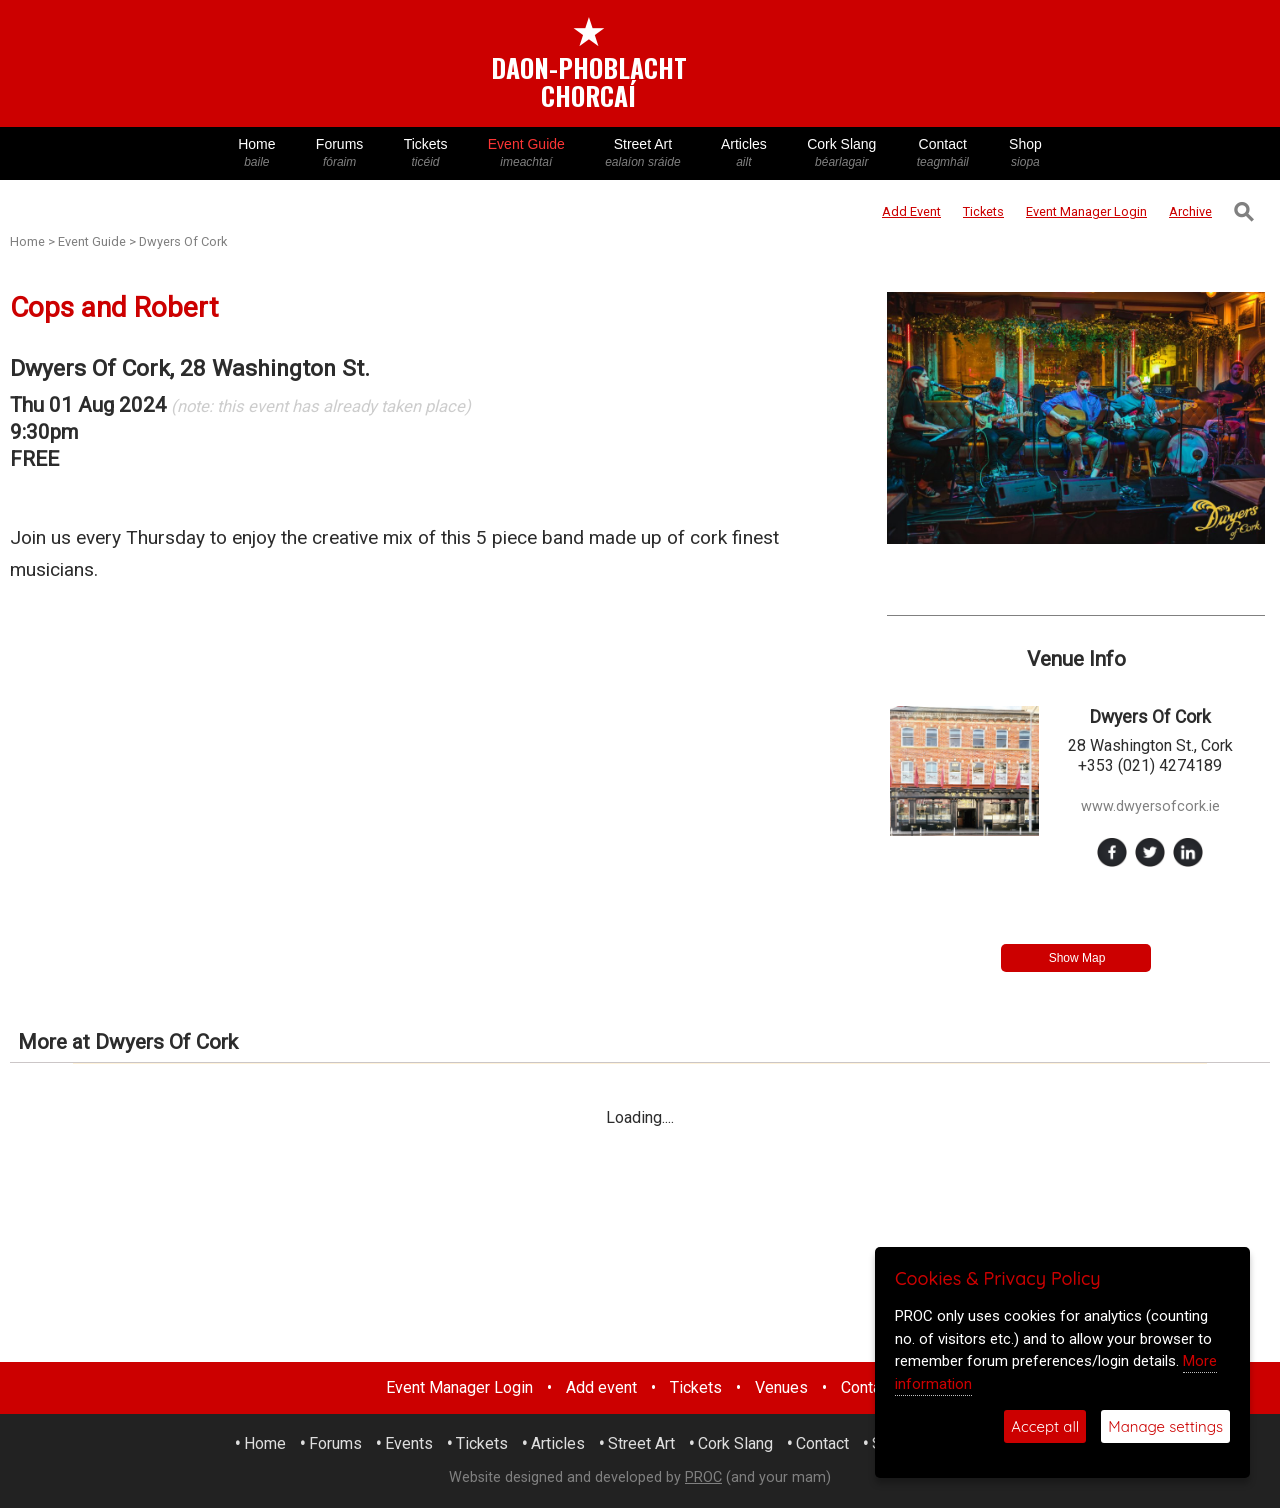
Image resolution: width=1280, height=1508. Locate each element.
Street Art (643, 153)
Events (409, 1443)
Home (257, 153)
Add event (601, 1387)
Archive (1190, 211)
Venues (781, 1387)
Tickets (425, 153)
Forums (340, 153)
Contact (943, 153)
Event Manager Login (459, 1387)
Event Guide (526, 153)
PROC (703, 1477)
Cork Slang (842, 153)
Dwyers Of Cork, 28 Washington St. (190, 368)
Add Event (911, 211)
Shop (1025, 153)
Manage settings (1165, 1426)
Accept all (1045, 1426)
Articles (744, 153)
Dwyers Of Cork (183, 241)
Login (1086, 211)
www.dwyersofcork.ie (1150, 806)
